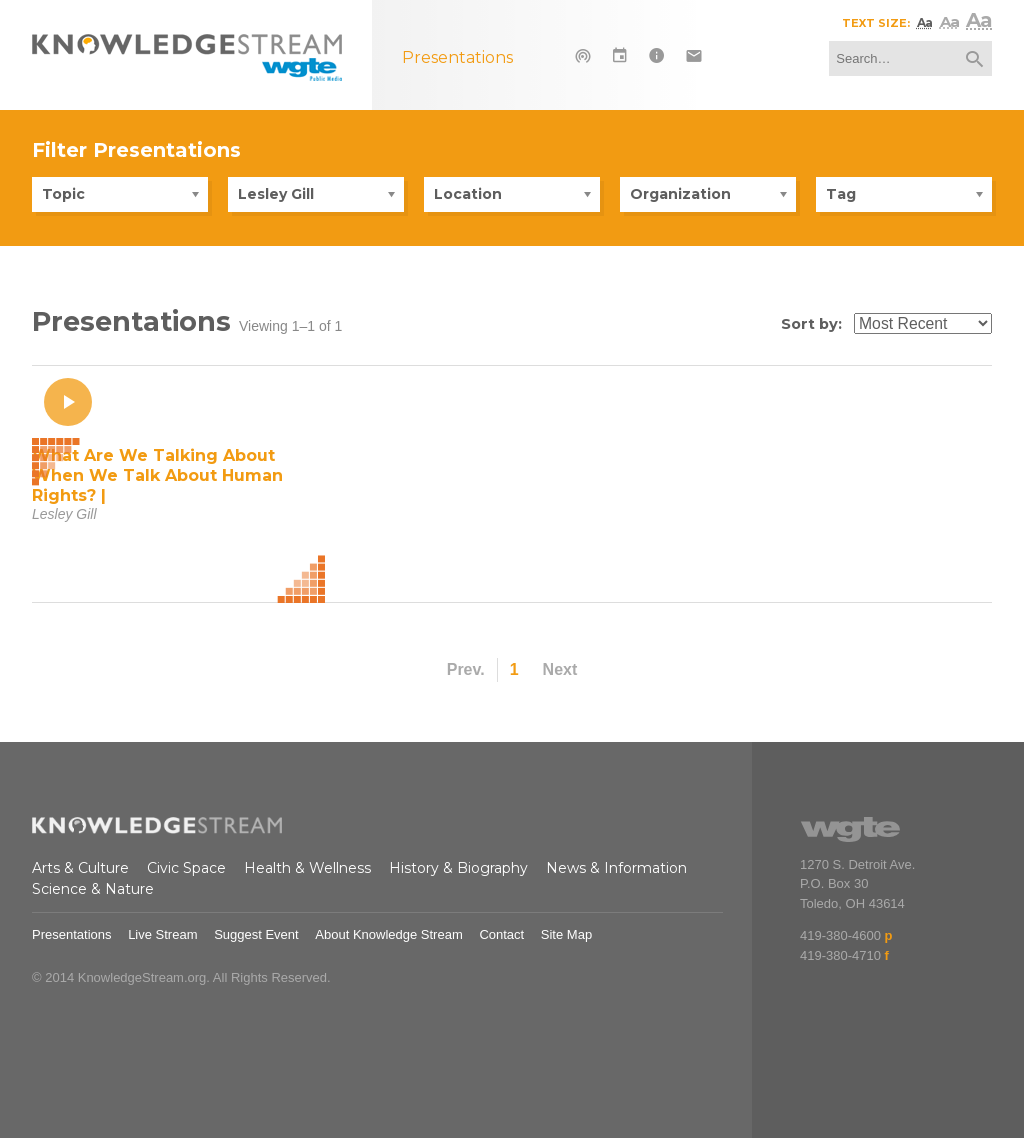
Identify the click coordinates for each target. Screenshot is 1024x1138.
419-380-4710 (840, 955)
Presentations (72, 934)
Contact (501, 934)
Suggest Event (256, 934)
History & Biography (458, 868)
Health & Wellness (307, 868)
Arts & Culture (80, 868)
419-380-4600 (840, 935)
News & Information (616, 868)
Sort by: (811, 324)
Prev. (466, 669)
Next (560, 669)
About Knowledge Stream (388, 934)
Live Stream (162, 934)
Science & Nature (93, 889)
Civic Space (186, 868)
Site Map (566, 934)
